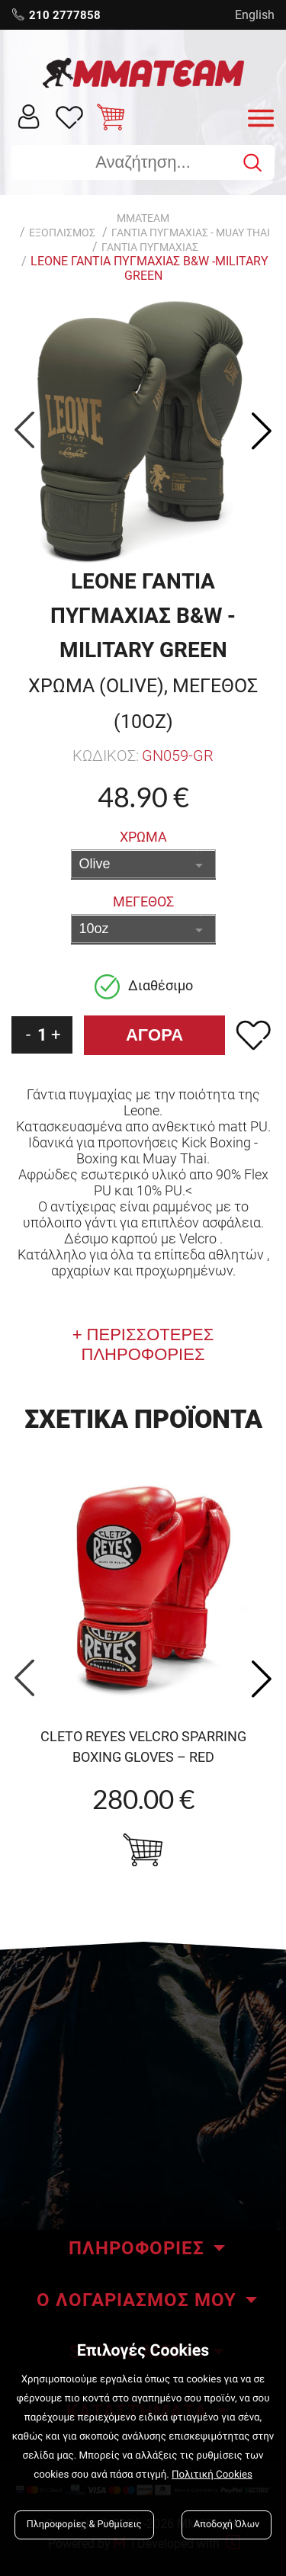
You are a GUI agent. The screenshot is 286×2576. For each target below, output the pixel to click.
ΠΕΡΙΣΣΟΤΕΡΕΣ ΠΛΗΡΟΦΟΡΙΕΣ (148, 1344)
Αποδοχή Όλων (226, 2524)
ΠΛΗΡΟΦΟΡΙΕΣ (136, 2248)
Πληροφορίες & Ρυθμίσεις (84, 2524)
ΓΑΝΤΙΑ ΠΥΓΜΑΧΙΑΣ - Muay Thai (190, 232)
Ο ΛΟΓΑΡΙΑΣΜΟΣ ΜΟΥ (136, 2300)
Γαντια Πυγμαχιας (149, 247)
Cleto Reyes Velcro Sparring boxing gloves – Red (143, 1746)
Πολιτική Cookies (212, 2475)
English (255, 15)
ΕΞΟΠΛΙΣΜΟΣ (62, 232)
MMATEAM (143, 218)
